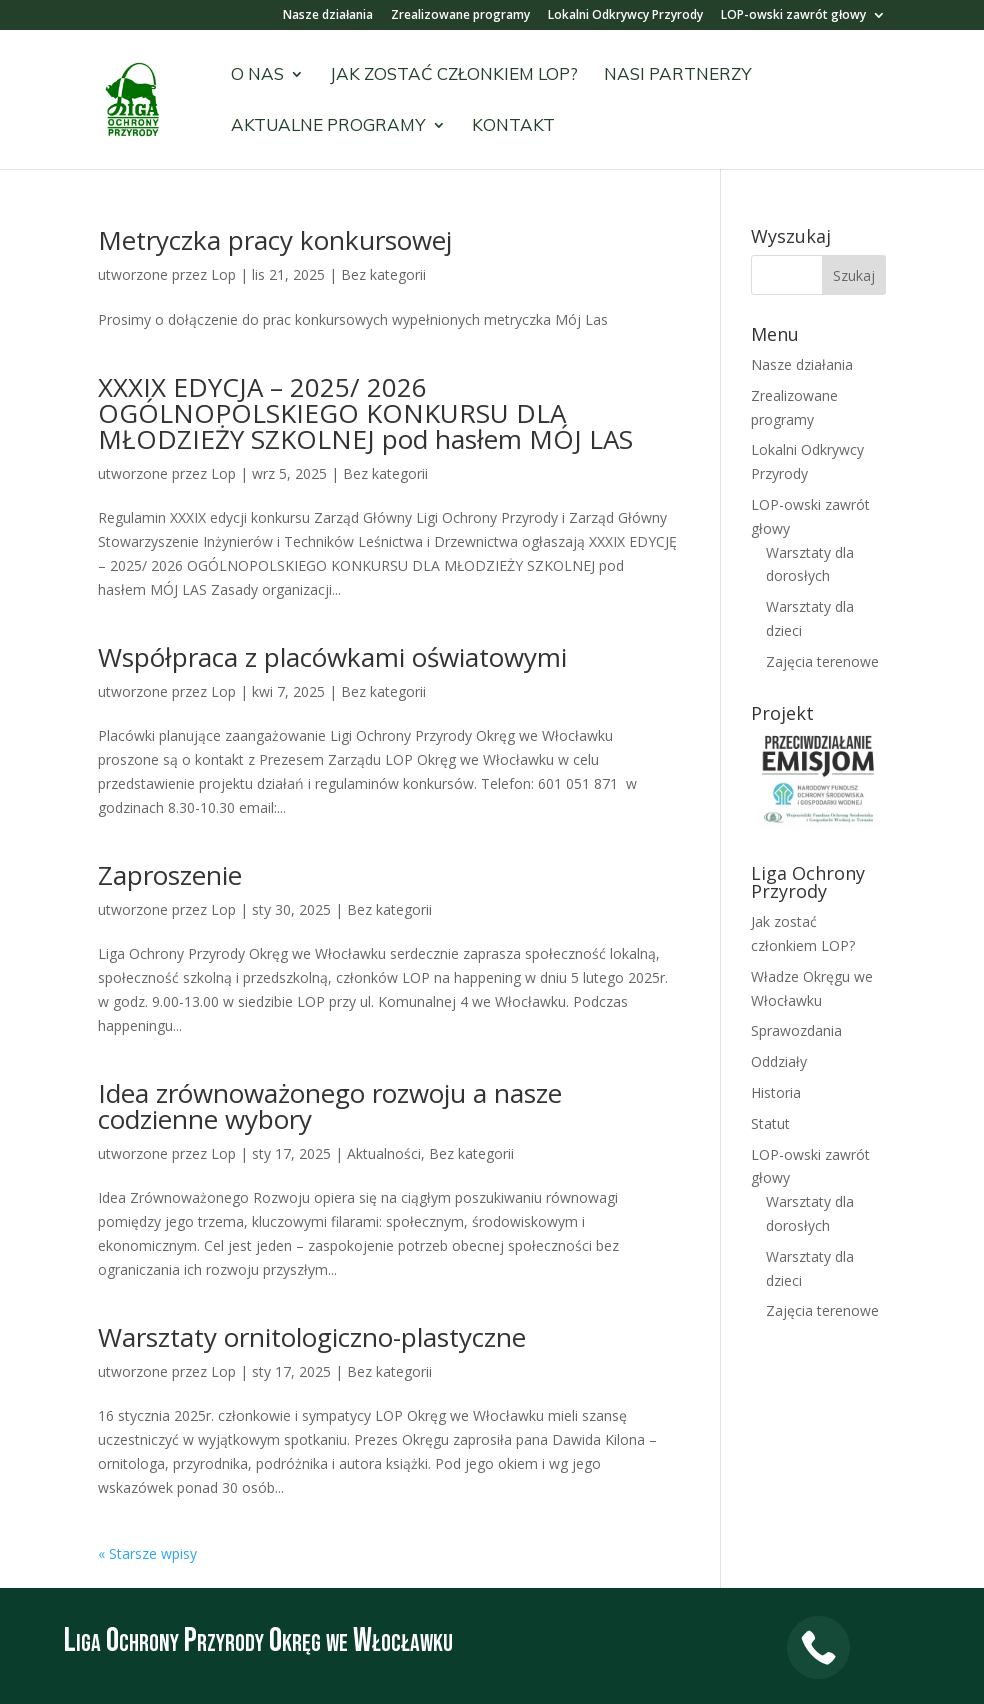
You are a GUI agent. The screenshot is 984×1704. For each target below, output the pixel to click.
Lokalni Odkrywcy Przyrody (625, 16)
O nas (257, 75)
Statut (770, 1123)
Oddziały (779, 1061)
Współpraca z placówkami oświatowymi (332, 657)
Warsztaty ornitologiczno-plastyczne (312, 1337)
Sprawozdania (796, 1030)
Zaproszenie (170, 875)
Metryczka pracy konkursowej (275, 240)
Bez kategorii (383, 274)
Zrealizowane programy (460, 16)
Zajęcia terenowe (822, 661)
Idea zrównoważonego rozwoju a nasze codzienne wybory (330, 1106)
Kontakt (513, 126)
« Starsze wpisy (147, 1553)
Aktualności (384, 1153)
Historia (776, 1092)
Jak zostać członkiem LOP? (454, 75)
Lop (223, 274)
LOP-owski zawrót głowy (793, 16)
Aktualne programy (328, 126)
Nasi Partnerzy (678, 75)
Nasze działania (328, 16)
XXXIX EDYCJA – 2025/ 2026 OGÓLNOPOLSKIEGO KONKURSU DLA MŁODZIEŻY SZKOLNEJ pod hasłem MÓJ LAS (365, 413)
